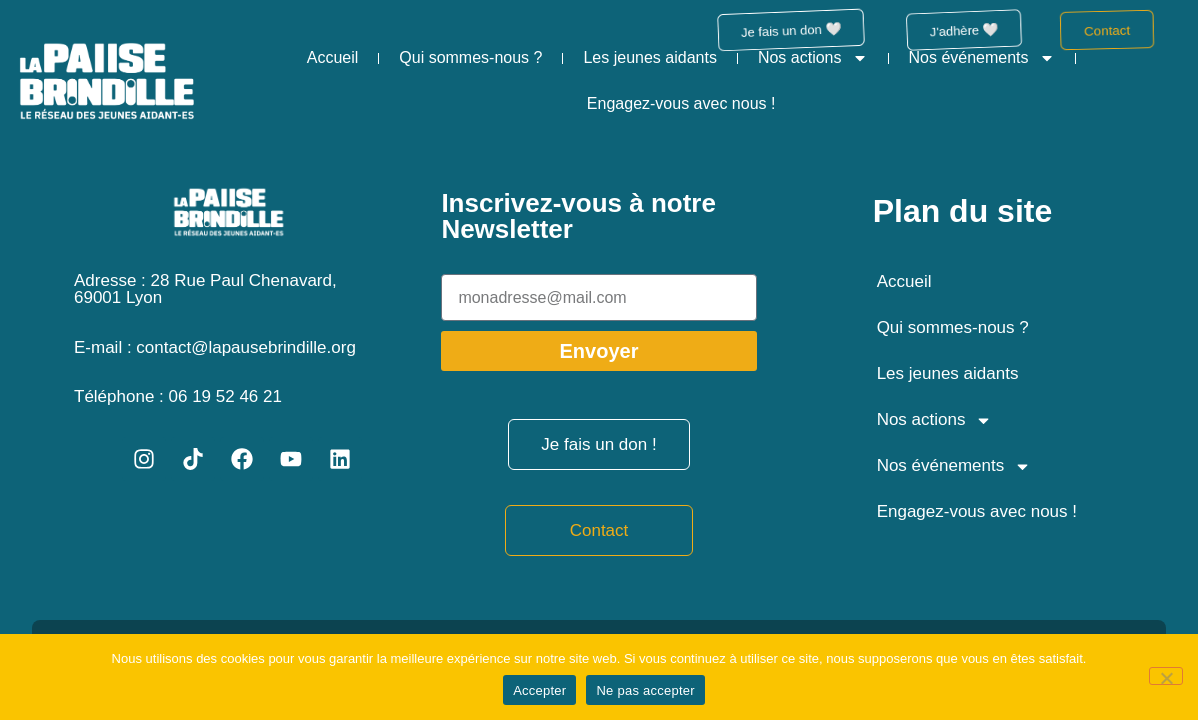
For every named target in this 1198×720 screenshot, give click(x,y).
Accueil (333, 57)
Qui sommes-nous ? (470, 57)
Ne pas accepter (645, 690)
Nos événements (982, 58)
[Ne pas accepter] (1166, 676)
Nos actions (813, 58)
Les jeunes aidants (649, 57)
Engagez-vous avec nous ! (681, 103)
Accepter (539, 690)
